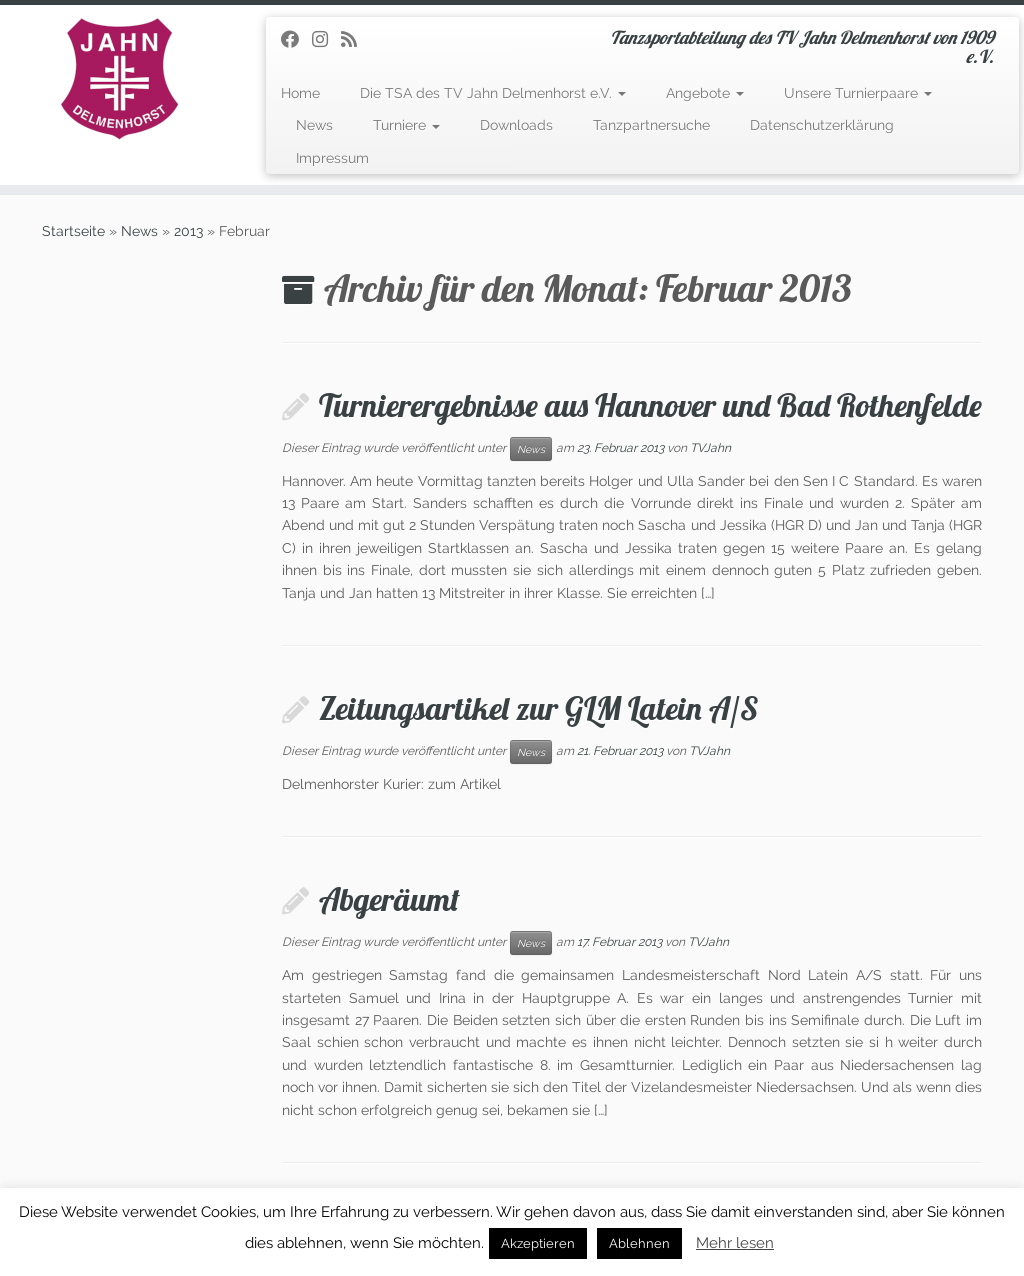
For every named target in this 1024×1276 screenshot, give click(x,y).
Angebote (705, 93)
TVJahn (710, 448)
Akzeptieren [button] (538, 1243)
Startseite (73, 231)
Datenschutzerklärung (822, 125)
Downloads (516, 125)
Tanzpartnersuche (651, 125)
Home (300, 93)
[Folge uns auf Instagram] (326, 39)
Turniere (406, 125)
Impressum (332, 158)
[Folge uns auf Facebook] (296, 39)
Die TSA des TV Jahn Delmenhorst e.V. (493, 93)
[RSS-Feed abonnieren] (355, 39)
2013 (188, 231)
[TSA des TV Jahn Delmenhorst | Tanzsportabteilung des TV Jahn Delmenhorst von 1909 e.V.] (120, 79)
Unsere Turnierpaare (858, 93)
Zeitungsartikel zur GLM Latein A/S (538, 708)
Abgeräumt (389, 899)
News (314, 125)
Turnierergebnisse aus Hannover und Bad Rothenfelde (650, 405)
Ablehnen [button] (639, 1243)
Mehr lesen (735, 1243)
